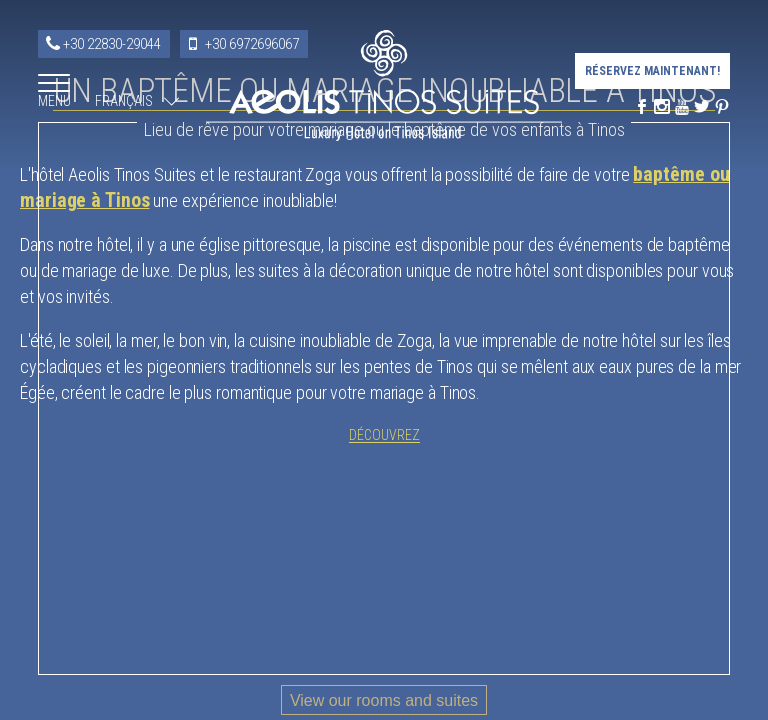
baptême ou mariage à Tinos (250, 348)
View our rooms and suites (384, 700)
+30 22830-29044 (112, 44)
